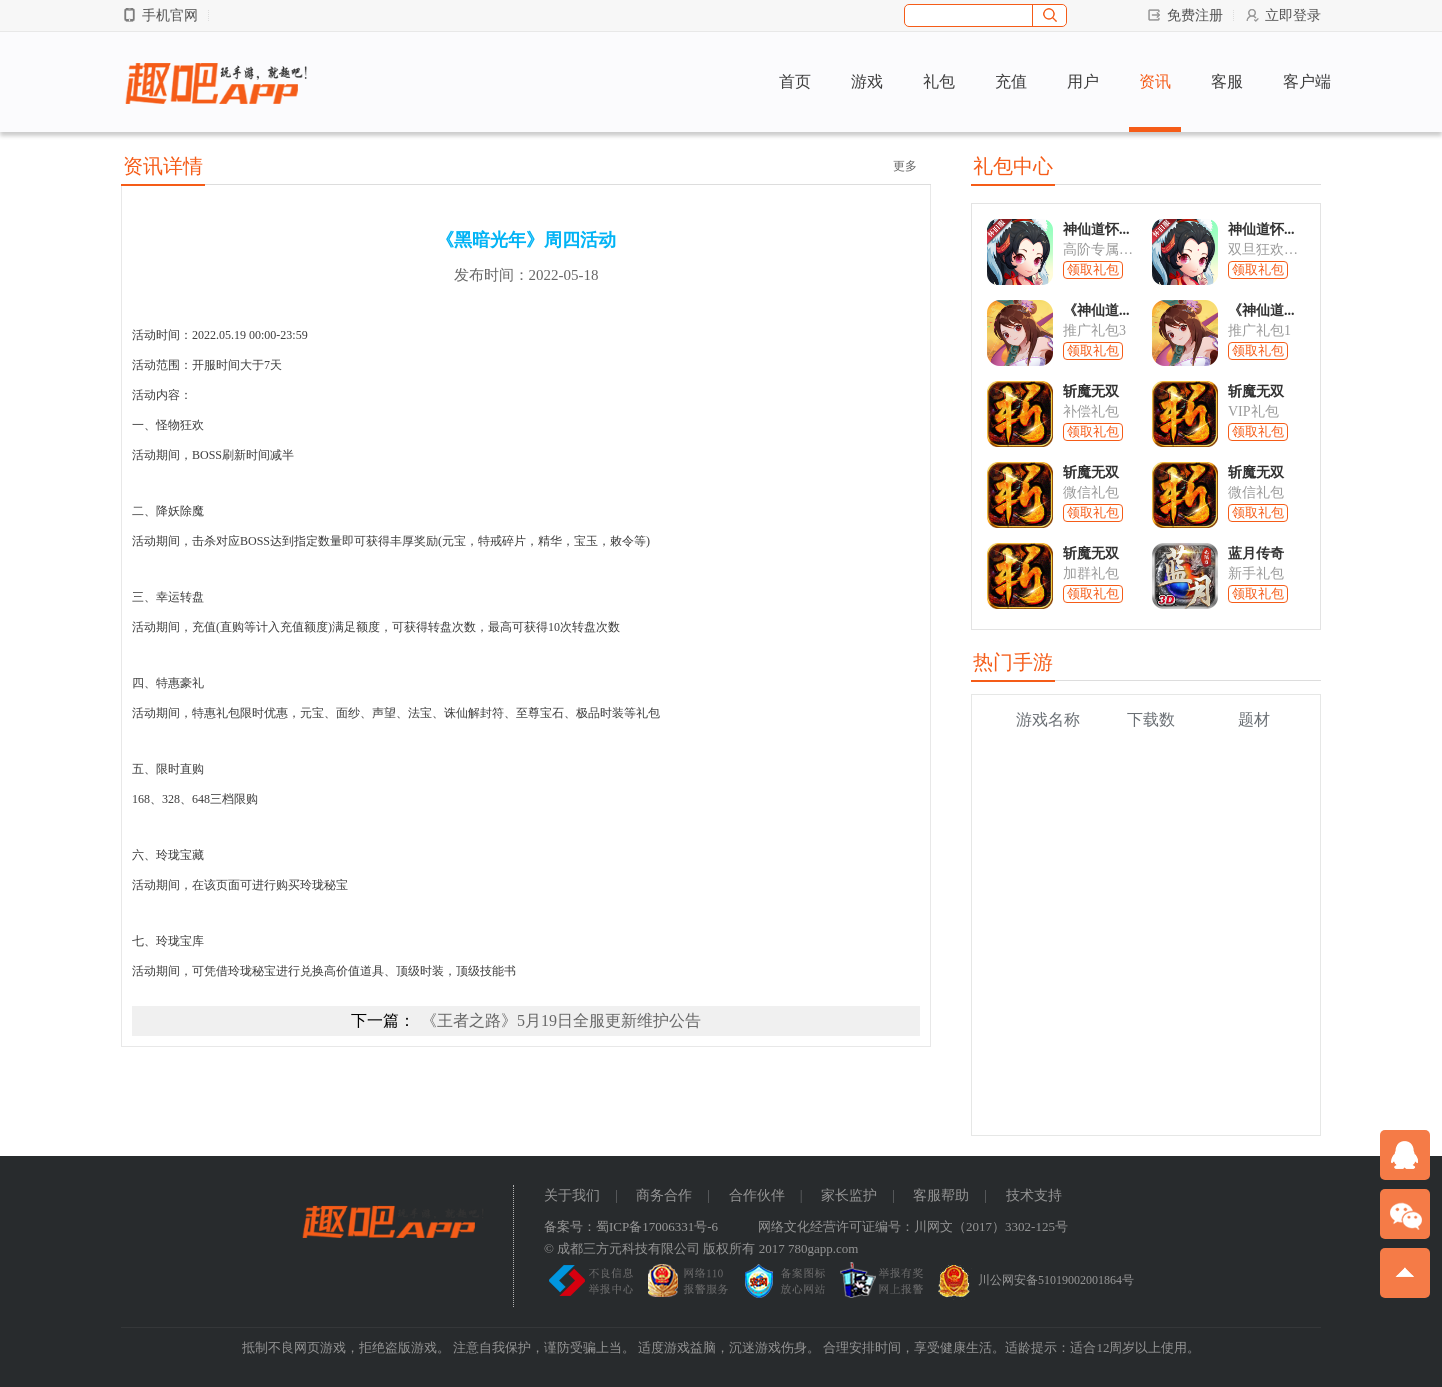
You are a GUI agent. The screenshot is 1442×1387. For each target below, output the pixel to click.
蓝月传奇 (1256, 553)
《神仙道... (1096, 310)
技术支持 (1034, 1195)
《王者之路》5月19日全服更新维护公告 (561, 1020)
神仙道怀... (1096, 229)
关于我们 (572, 1195)
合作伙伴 (757, 1195)
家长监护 (849, 1195)
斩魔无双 (1091, 391)
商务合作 (664, 1195)
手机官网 (159, 15)
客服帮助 (941, 1195)
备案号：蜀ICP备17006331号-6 (631, 1226)
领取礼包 (1093, 269)
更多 (905, 166)
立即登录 (1282, 15)
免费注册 (1184, 15)
